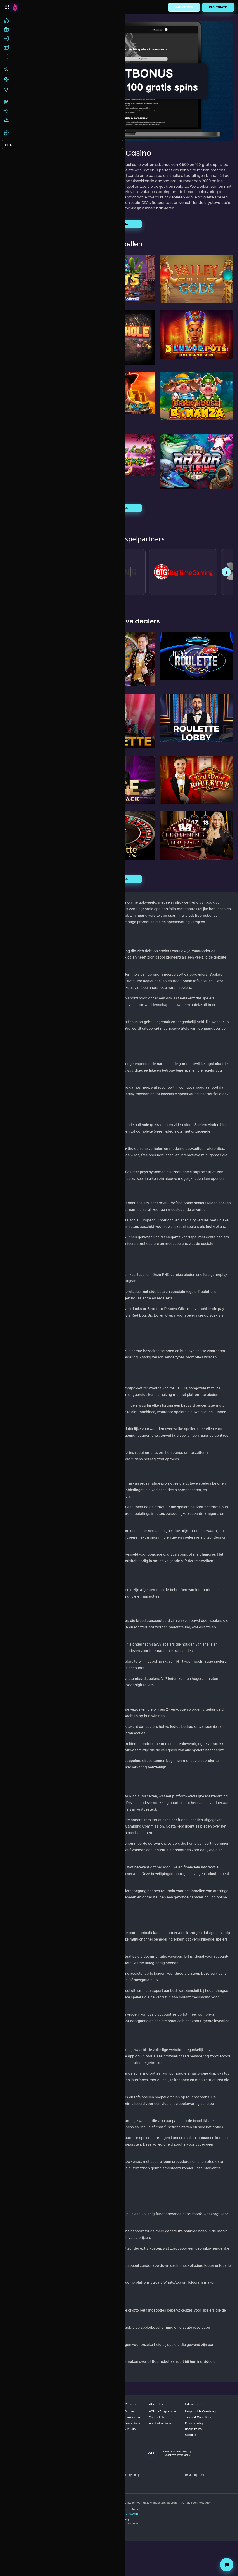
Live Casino (135, 2451)
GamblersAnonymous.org (54, 2509)
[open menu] (7, 7)
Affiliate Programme (166, 2446)
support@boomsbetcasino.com (125, 2558)
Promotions (136, 2457)
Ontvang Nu (125, 217)
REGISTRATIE (216, 7)
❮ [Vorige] (24, 553)
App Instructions (163, 2457)
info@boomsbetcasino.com (125, 2548)
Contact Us (160, 2451)
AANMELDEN (182, 7)
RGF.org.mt (197, 2509)
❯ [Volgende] (226, 553)
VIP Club (133, 2463)
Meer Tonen (125, 489)
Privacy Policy (198, 2457)
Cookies (194, 2469)
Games (133, 2446)
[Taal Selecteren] (7, 144)
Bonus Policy (197, 2463)
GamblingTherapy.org (125, 2509)
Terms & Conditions (202, 2451)
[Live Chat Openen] (226, 2564)
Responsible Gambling (204, 2446)
